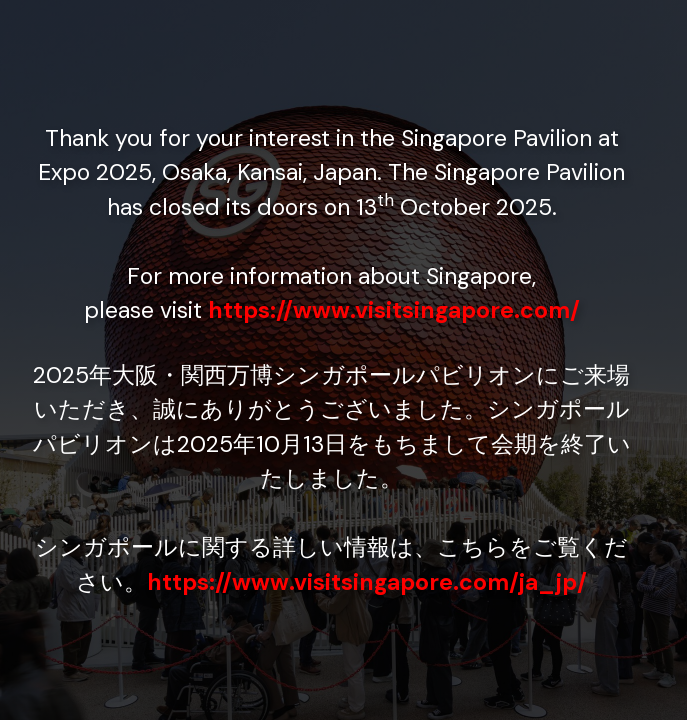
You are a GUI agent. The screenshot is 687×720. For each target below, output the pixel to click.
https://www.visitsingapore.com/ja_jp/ (367, 582)
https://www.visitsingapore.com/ (394, 310)
